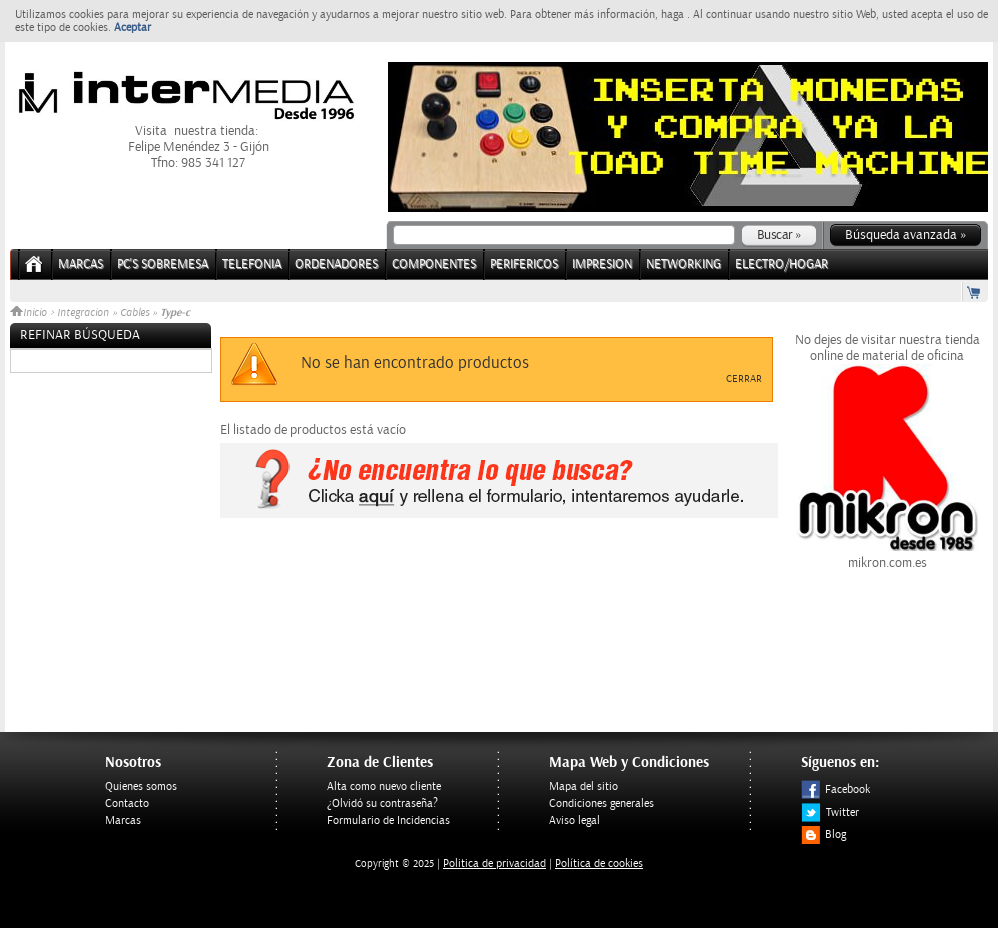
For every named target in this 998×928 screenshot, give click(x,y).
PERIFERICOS (524, 264)
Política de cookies (599, 863)
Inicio (30, 313)
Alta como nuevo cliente (384, 786)
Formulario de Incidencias (388, 820)
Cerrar (744, 379)
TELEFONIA (251, 264)
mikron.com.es (887, 555)
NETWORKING (683, 264)
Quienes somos (141, 786)
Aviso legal (574, 820)
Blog (823, 834)
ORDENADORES (336, 264)
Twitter (830, 812)
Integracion (83, 313)
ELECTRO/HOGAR (781, 264)
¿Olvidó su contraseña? (382, 803)
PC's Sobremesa (162, 264)
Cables (134, 313)
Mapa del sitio (583, 786)
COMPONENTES (434, 264)
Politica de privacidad (494, 863)
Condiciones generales (601, 803)
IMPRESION (602, 264)
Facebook (835, 789)
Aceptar (132, 27)
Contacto (127, 803)
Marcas (80, 264)
